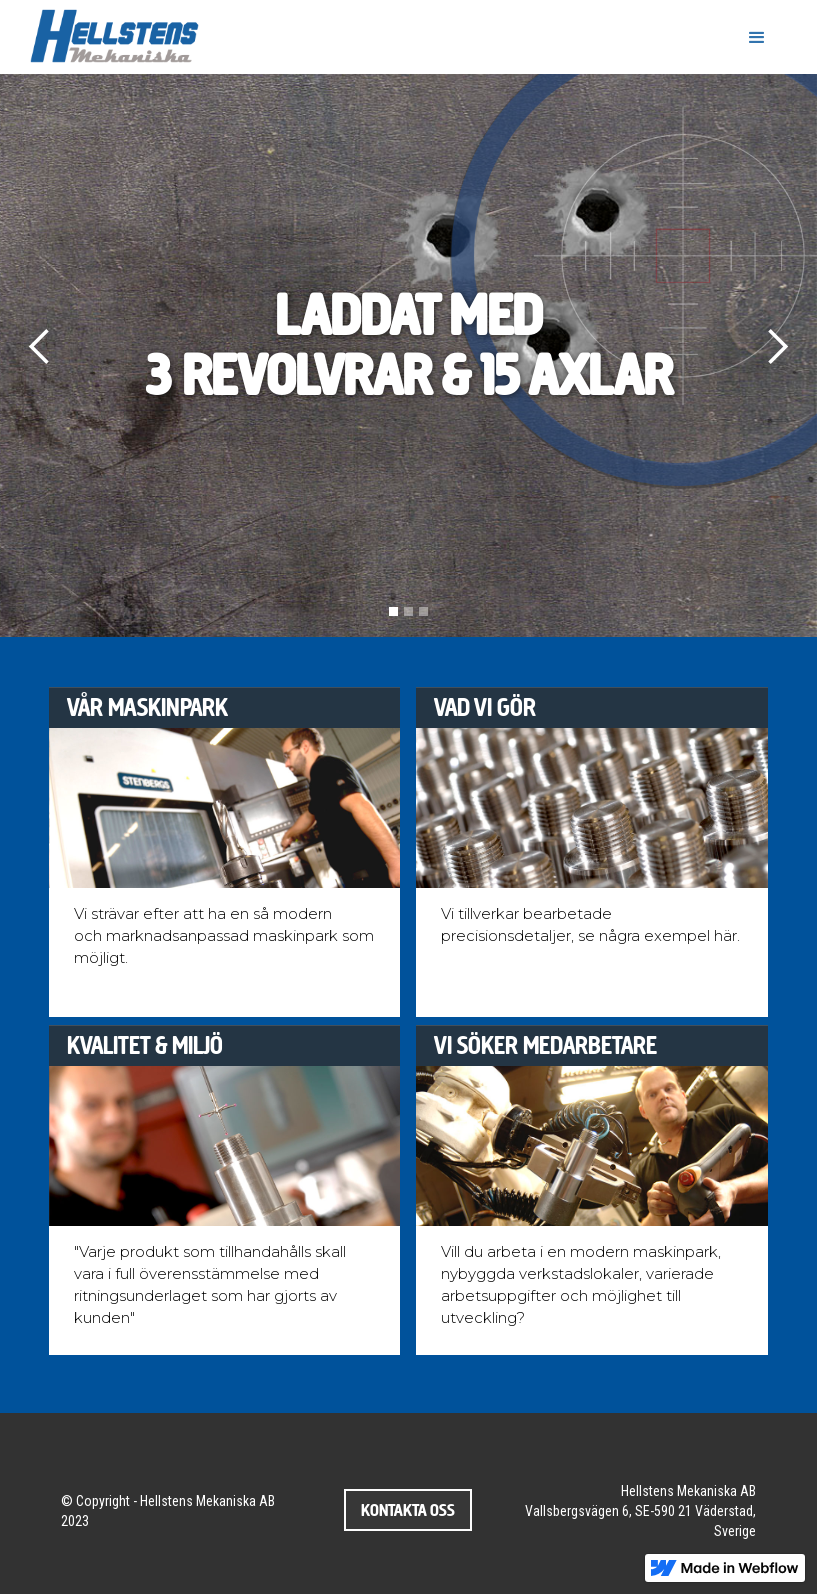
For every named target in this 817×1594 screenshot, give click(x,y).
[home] (118, 36)
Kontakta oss (408, 1510)
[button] (757, 37)
